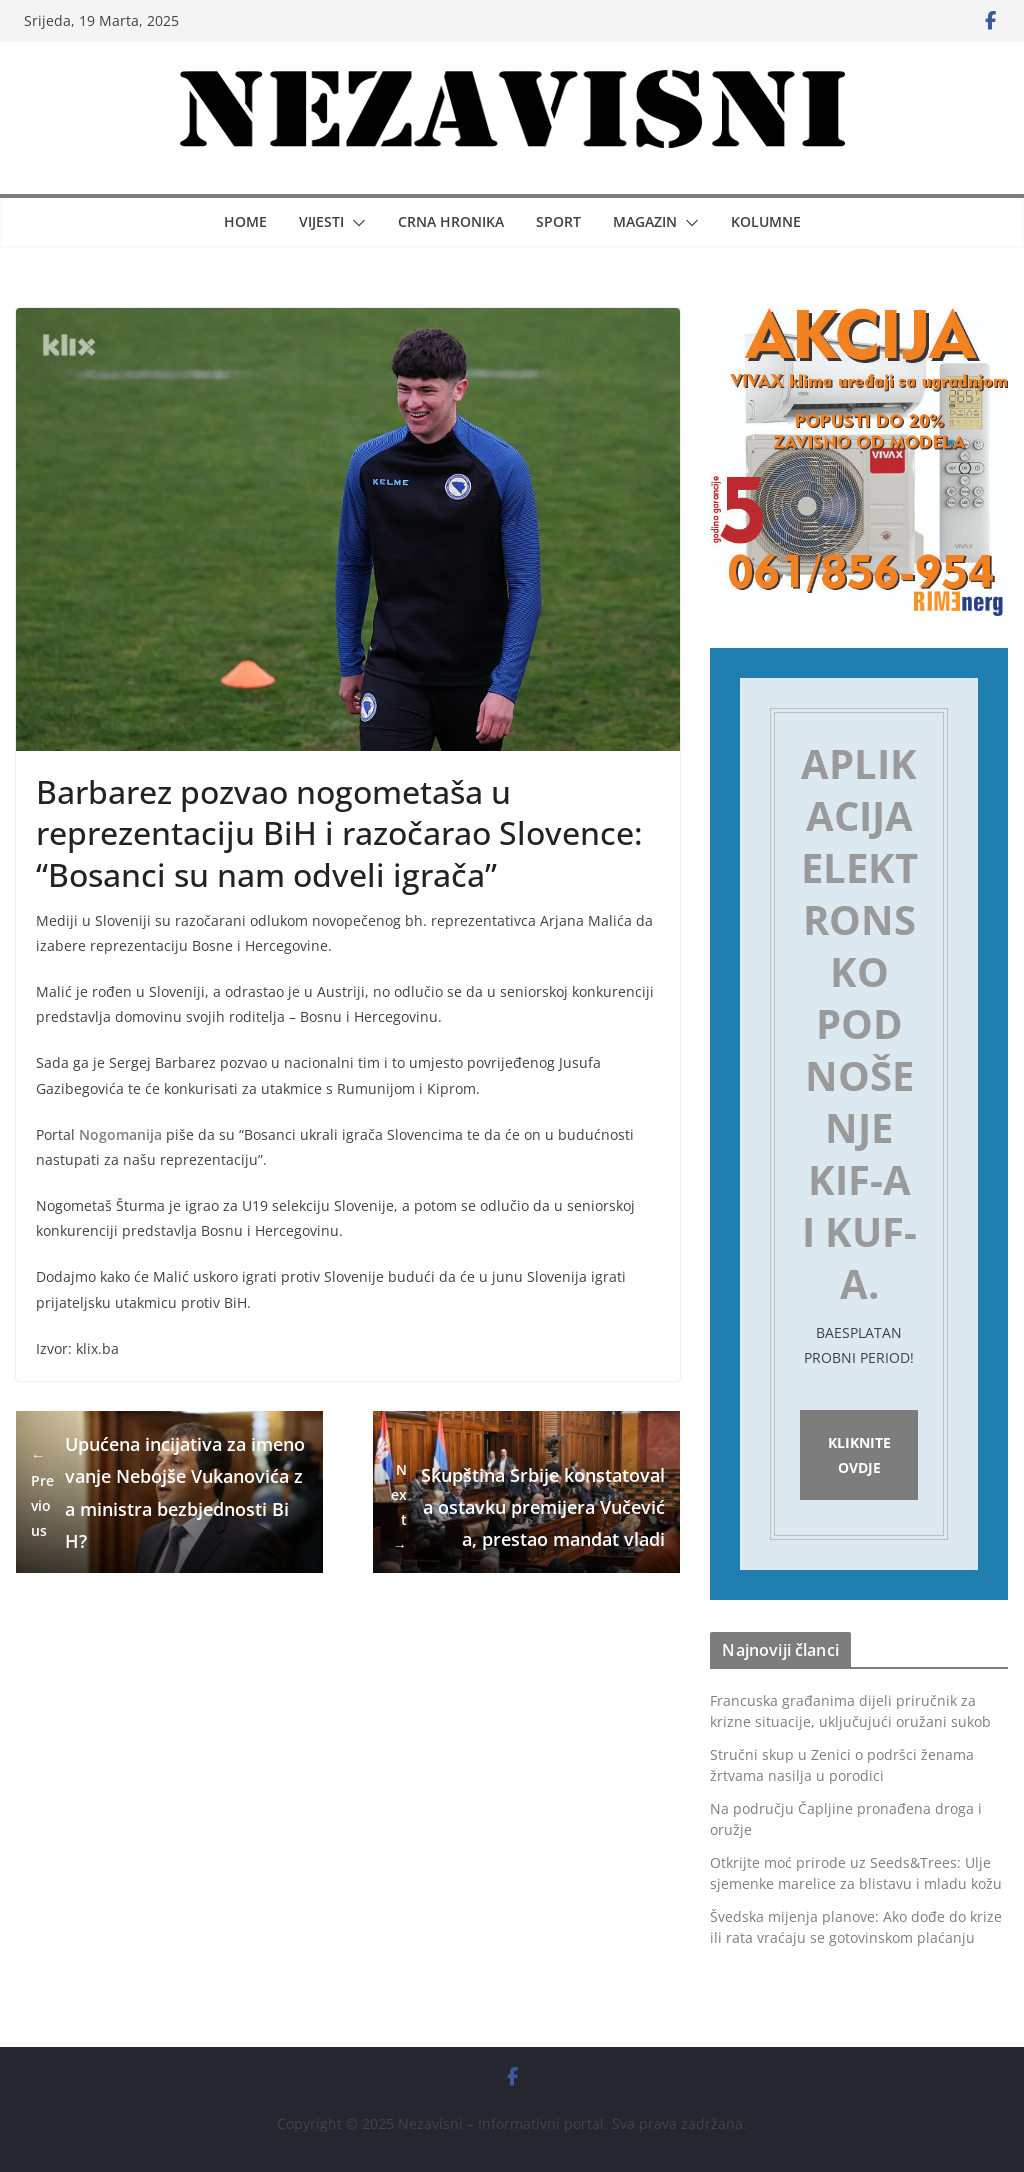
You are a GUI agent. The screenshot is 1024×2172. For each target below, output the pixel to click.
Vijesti (321, 221)
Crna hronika (451, 221)
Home (245, 221)
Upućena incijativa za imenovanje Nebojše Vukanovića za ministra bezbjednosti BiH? (168, 1492)
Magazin (645, 221)
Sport (558, 221)
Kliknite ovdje (859, 1455)
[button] (355, 223)
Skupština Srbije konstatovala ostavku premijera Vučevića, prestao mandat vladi (526, 1507)
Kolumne (766, 221)
